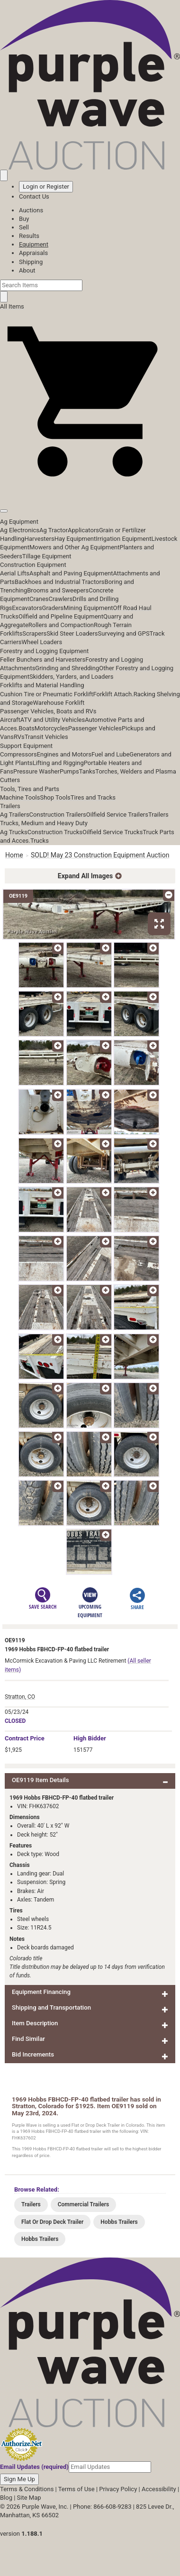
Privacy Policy (118, 2489)
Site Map (29, 2497)
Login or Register (46, 186)
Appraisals (33, 252)
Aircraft (10, 719)
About (27, 270)
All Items (12, 306)
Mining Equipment (88, 607)
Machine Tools (20, 797)
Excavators (27, 607)
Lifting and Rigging (58, 762)
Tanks (87, 771)
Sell (24, 227)
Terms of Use (76, 2489)
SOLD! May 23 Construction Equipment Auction (100, 855)
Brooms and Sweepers (58, 590)
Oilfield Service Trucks (112, 832)
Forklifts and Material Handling (42, 685)
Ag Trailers (14, 814)
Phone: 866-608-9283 (102, 2506)
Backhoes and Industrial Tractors (60, 581)
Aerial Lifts (14, 573)
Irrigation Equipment (123, 538)
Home (14, 855)
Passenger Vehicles (95, 728)
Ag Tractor (53, 530)
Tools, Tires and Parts (29, 788)
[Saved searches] (4, 175)
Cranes (38, 598)
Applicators (83, 530)
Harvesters (39, 538)
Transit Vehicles (46, 736)
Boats (26, 728)
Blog (6, 2497)
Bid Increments (33, 2054)
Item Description (35, 2023)
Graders (52, 607)
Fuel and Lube (110, 754)
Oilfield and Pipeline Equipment (60, 616)
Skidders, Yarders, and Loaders (71, 676)
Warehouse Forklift (58, 702)
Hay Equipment (75, 538)
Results (29, 235)
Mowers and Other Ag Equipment (74, 547)
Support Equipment (26, 745)
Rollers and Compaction (61, 624)
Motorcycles (51, 728)
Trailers (10, 806)
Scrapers (34, 633)
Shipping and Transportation (51, 2007)
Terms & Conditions (27, 2489)
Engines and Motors (64, 754)
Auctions (31, 210)
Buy (24, 218)
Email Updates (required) (34, 2466)
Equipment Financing (41, 1991)
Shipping (31, 261)
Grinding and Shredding (67, 668)
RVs (19, 736)
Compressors (18, 754)
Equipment (33, 244)
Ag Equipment (19, 521)
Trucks (39, 840)
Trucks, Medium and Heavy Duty (44, 823)
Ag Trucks (13, 832)
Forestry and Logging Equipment (44, 651)
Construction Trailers (57, 814)
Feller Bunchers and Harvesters (42, 659)
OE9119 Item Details (40, 1780)
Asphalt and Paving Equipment (71, 573)
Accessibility (159, 2489)
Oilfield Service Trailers (117, 814)
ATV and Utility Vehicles (52, 719)
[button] (90, 489)
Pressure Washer (36, 771)
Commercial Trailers (83, 2204)
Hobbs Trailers (118, 2222)
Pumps (69, 771)
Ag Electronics (19, 530)
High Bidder (89, 1738)
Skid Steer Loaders (72, 633)
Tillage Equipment (47, 556)
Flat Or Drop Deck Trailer (52, 2222)
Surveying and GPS (124, 633)
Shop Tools (55, 797)
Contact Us (34, 196)
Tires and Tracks (93, 797)
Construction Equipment (33, 564)
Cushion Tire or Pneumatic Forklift (46, 694)
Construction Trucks (54, 832)
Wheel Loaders (42, 642)
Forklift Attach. (113, 694)
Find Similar (28, 2038)
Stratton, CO (20, 1696)
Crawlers (60, 598)
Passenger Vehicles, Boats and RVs (48, 711)
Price (25, 1738)
